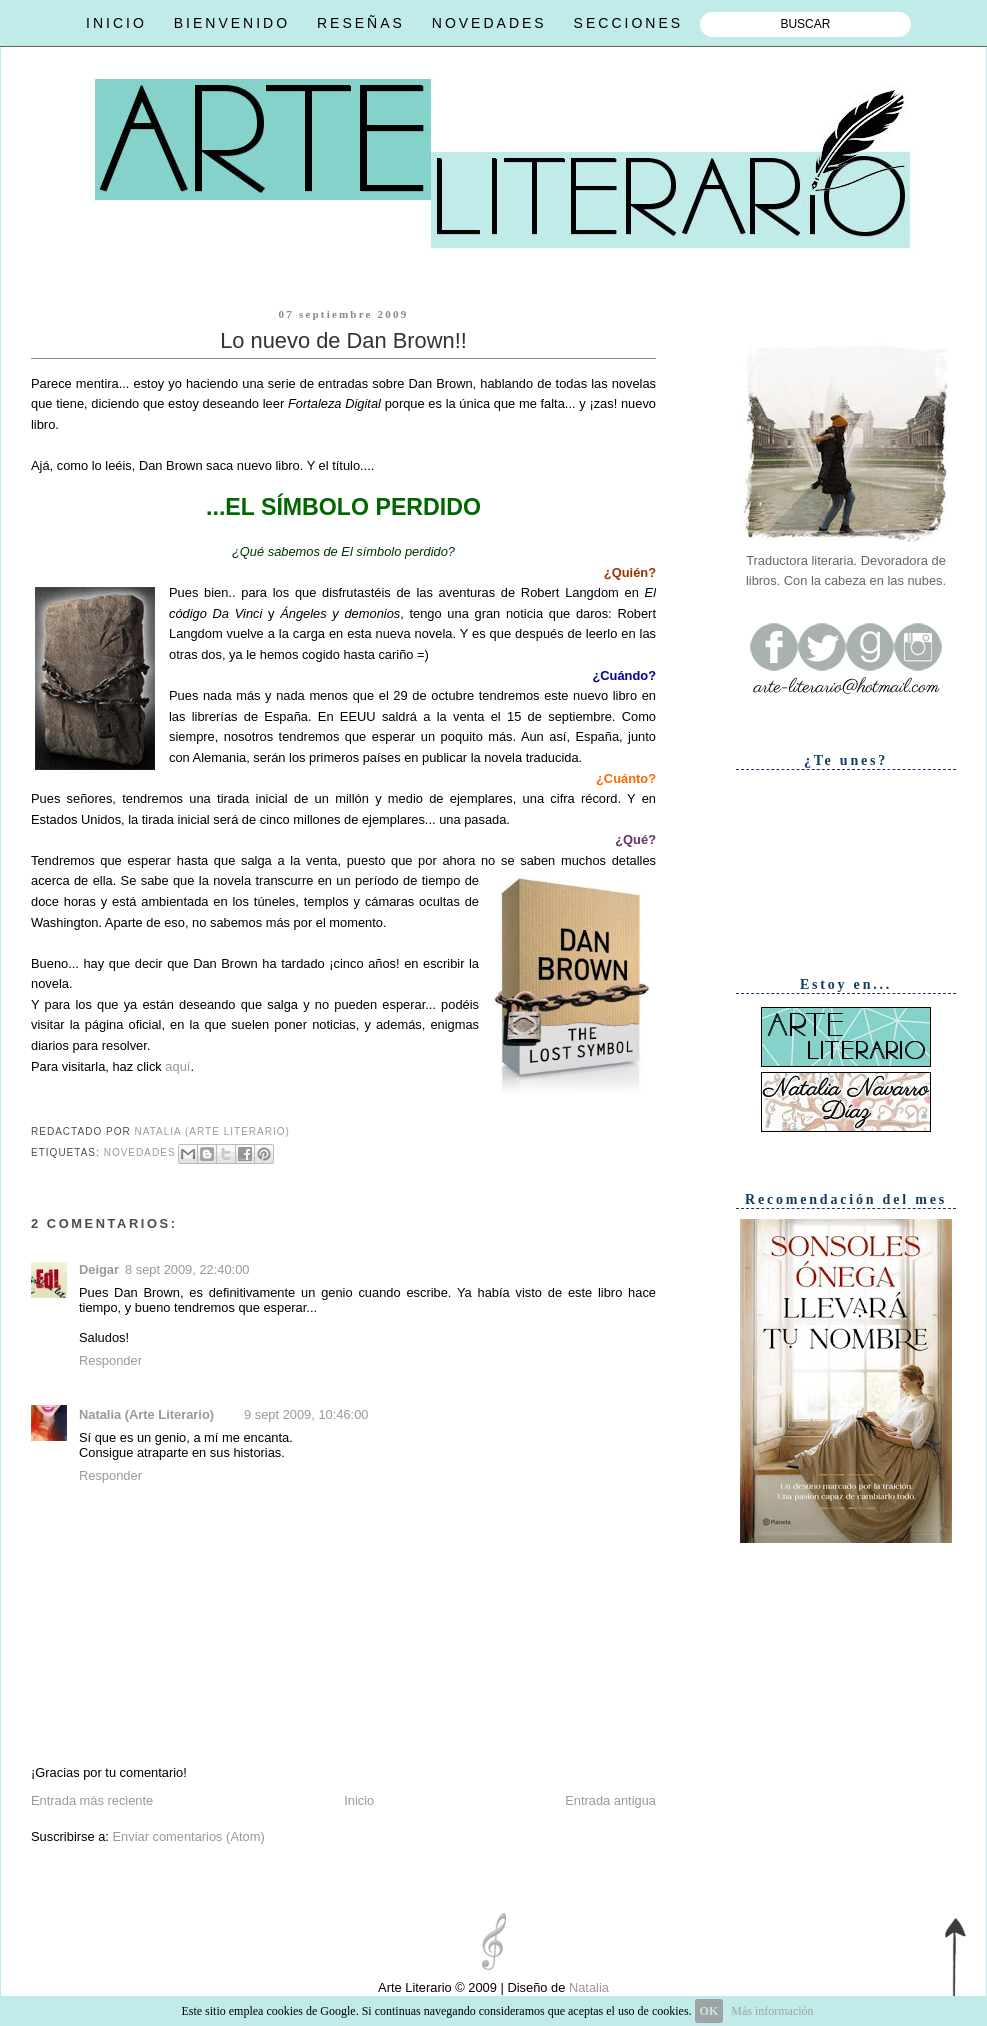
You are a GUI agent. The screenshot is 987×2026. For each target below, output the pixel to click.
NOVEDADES (489, 23)
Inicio (359, 1800)
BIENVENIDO (232, 23)
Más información (772, 2011)
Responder (110, 1360)
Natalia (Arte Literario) (146, 1414)
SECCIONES (628, 23)
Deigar (99, 1269)
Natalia (587, 1987)
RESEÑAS (361, 23)
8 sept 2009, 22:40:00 (187, 1269)
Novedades (140, 1152)
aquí (177, 1066)
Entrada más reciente (92, 1800)
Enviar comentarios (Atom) (188, 1836)
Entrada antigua (610, 1800)
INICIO (116, 23)
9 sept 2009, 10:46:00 (306, 1414)
